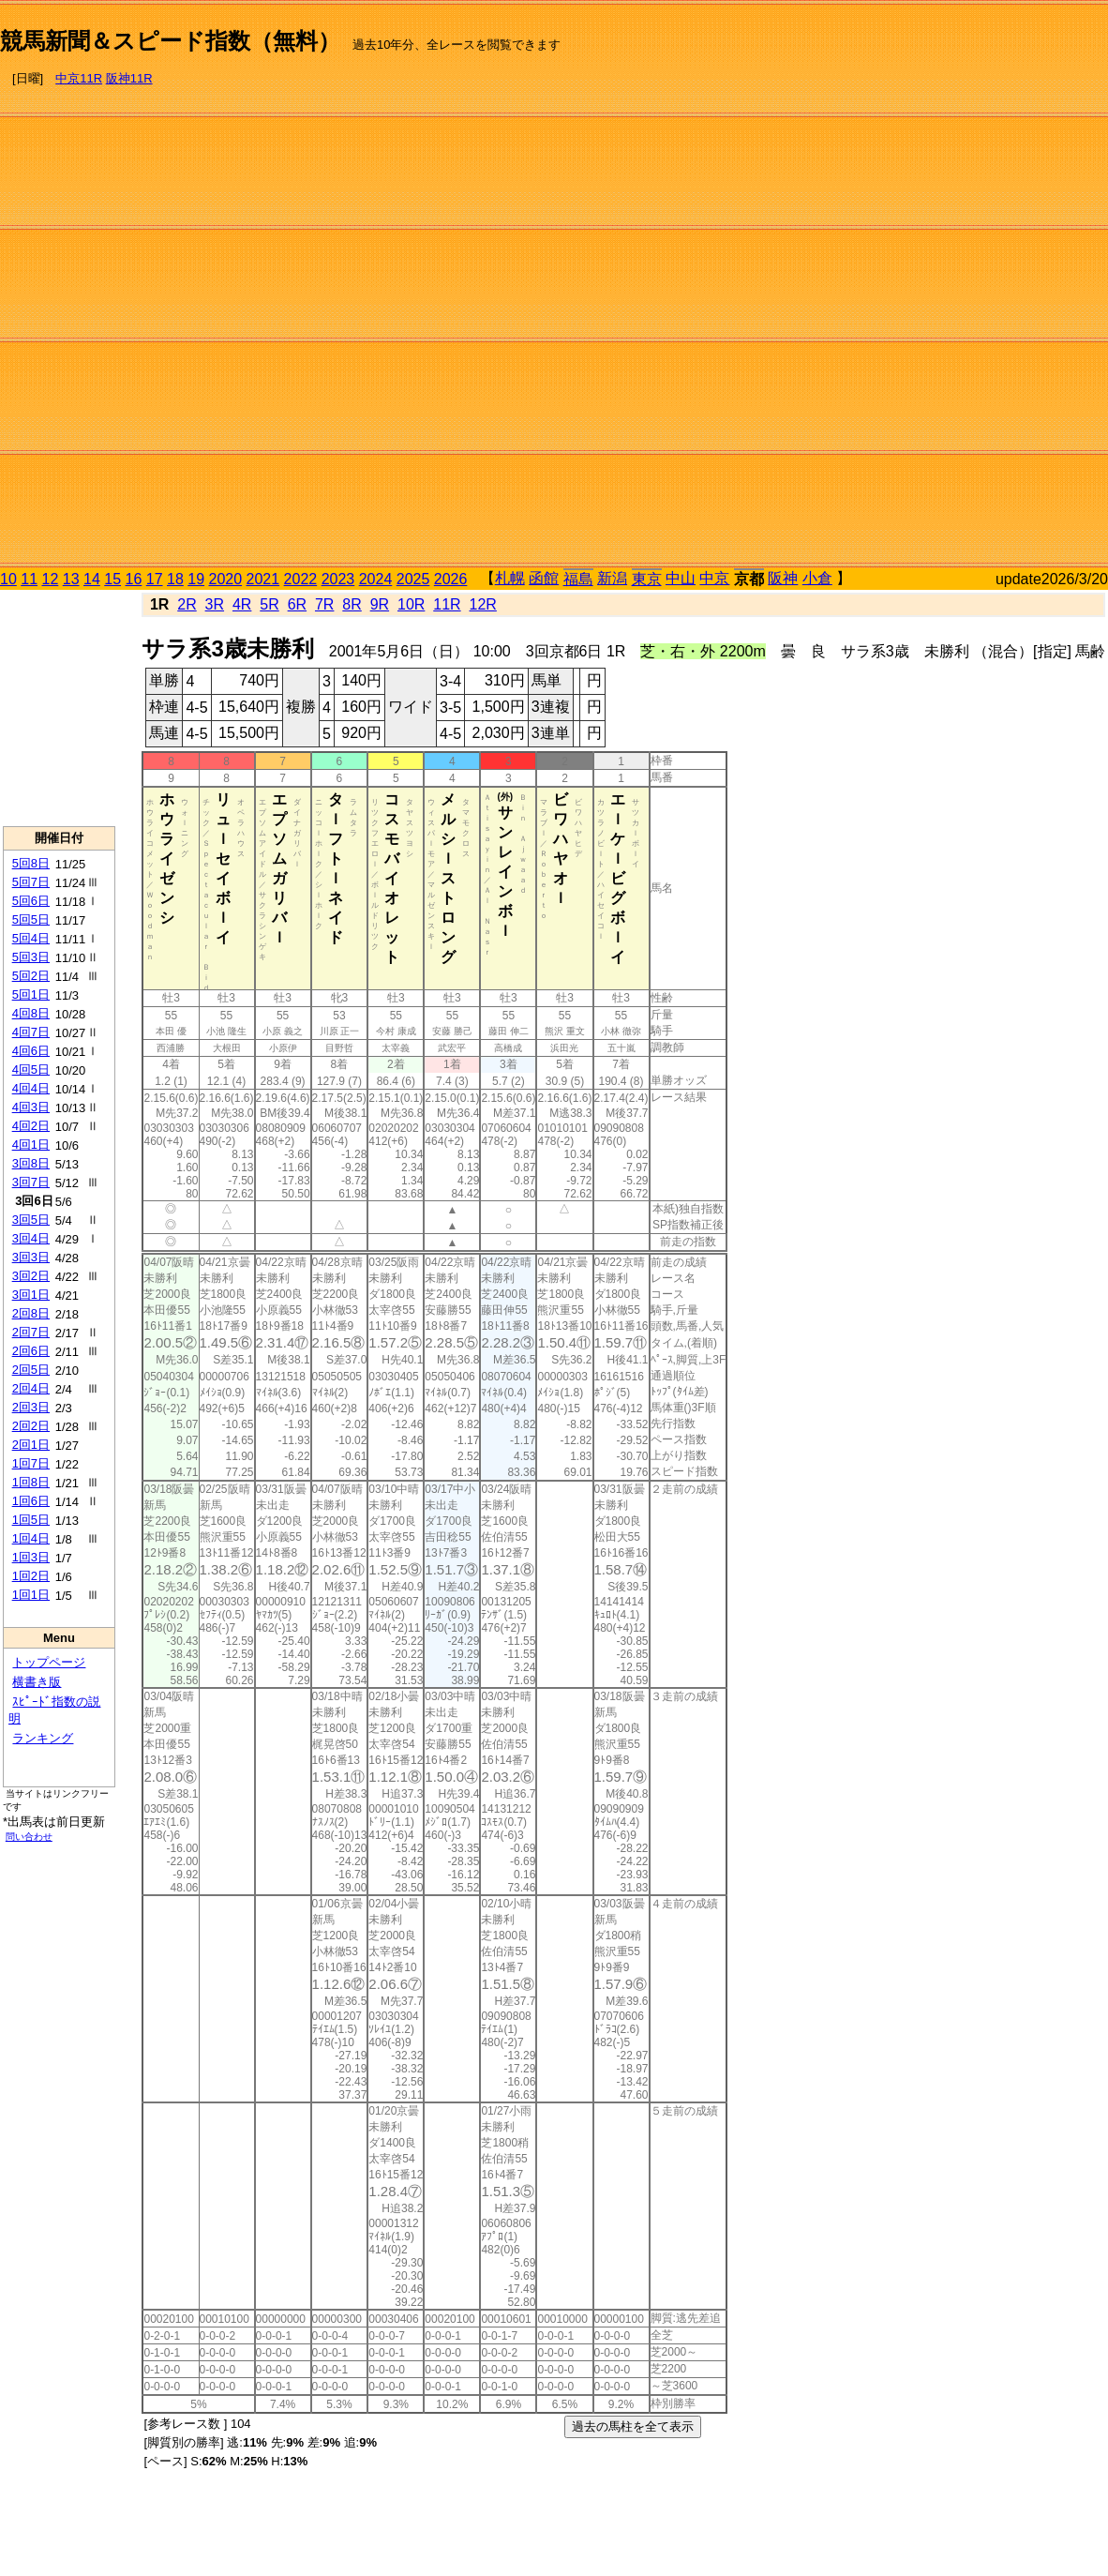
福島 (578, 579)
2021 (263, 579)
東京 (647, 579)
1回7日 (31, 1463)
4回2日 (31, 1126)
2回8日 (31, 1313)
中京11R (78, 78)
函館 (544, 578)
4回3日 (31, 1107)
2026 (451, 579)
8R (351, 604)
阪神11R (129, 78)
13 (71, 579)
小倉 (817, 578)
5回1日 (31, 994)
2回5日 (31, 1370)
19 (195, 579)
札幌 (510, 578)
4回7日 (31, 1032)
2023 (338, 579)
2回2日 (31, 1426)
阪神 (783, 578)
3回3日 (31, 1257)
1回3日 (31, 1557)
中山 (681, 578)
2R (186, 604)
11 (29, 579)
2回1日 (31, 1445)
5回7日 (31, 882)
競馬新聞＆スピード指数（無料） (170, 40)
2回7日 (31, 1332)
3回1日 (31, 1295)
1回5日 (31, 1520)
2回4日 (31, 1388)
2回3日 (31, 1407)
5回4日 (31, 938)
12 (50, 579)
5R (269, 604)
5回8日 (31, 863)
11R (446, 604)
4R (241, 604)
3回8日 (31, 1163)
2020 (226, 579)
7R (324, 604)
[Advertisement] (1029, 287)
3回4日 (31, 1238)
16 (134, 579)
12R (483, 604)
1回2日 (31, 1576)
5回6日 (31, 901)
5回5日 (31, 919)
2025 (413, 579)
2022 (301, 579)
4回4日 (31, 1088)
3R (214, 604)
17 (154, 579)
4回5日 (31, 1069)
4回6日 (31, 1051)
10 (8, 579)
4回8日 (31, 1013)
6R (297, 604)
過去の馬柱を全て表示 (633, 2426)
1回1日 (31, 1595)
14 (91, 579)
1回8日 (31, 1482)
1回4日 (31, 1538)
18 (175, 579)
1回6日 (31, 1501)
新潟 (612, 578)
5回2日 (31, 976)
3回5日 (31, 1220)
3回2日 (31, 1276)
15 (112, 579)
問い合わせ (29, 1836)
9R (379, 604)
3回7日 (31, 1182)
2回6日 (31, 1351)
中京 (714, 578)
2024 (376, 579)
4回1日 (31, 1144)
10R (411, 604)
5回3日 (31, 957)
